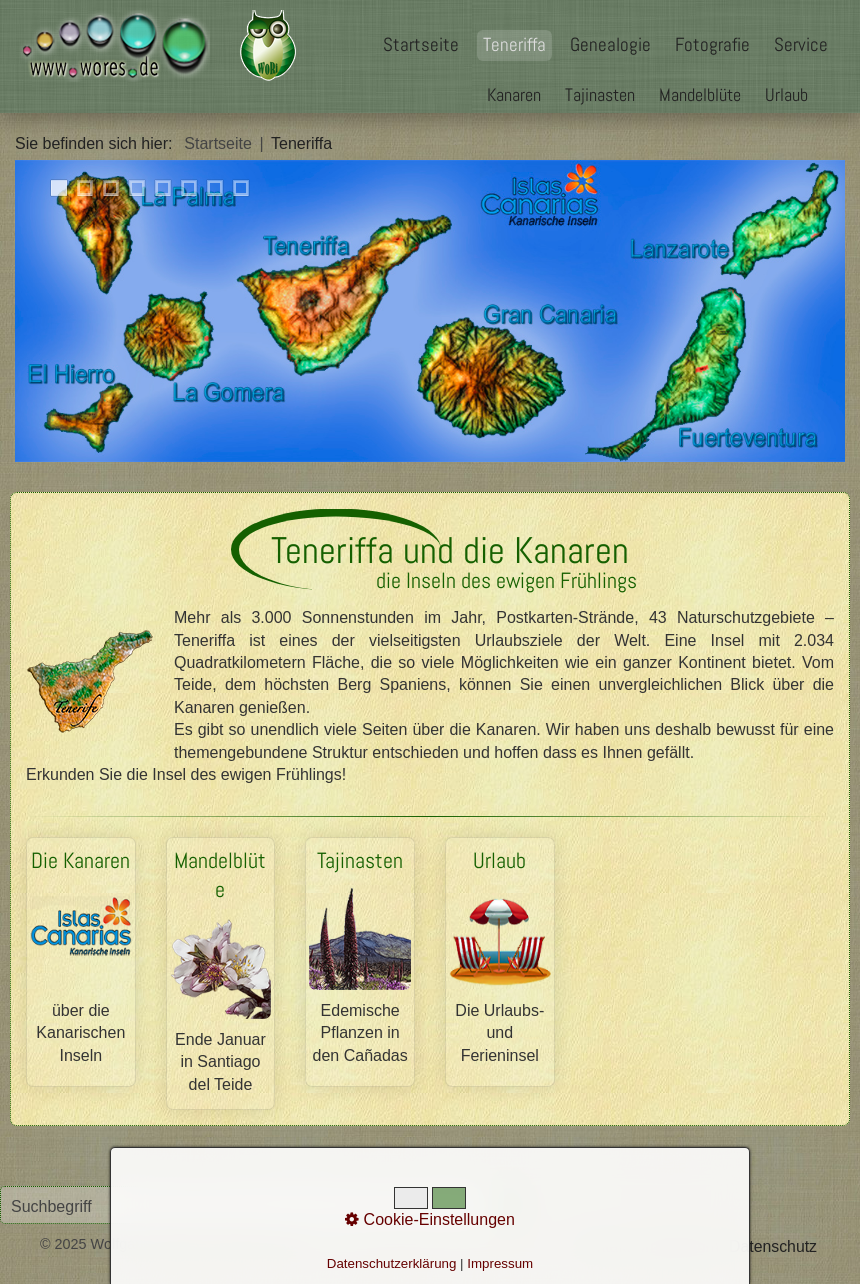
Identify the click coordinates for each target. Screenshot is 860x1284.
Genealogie (610, 44)
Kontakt (604, 1246)
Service (801, 44)
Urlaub (786, 94)
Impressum (680, 1246)
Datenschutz (773, 1246)
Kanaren (514, 94)
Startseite (421, 44)
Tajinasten (600, 94)
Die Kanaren (81, 962)
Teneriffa (514, 44)
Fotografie (712, 44)
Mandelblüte (700, 94)
